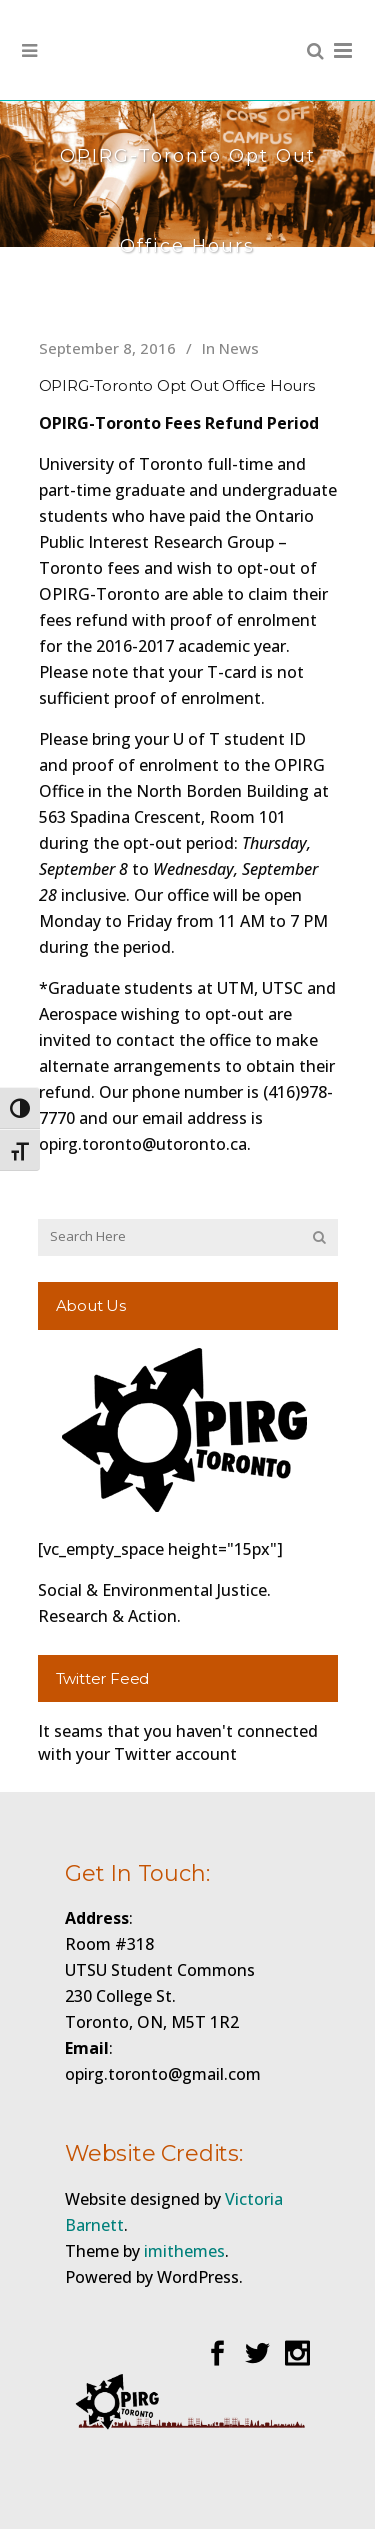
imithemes (184, 2251)
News (239, 348)
